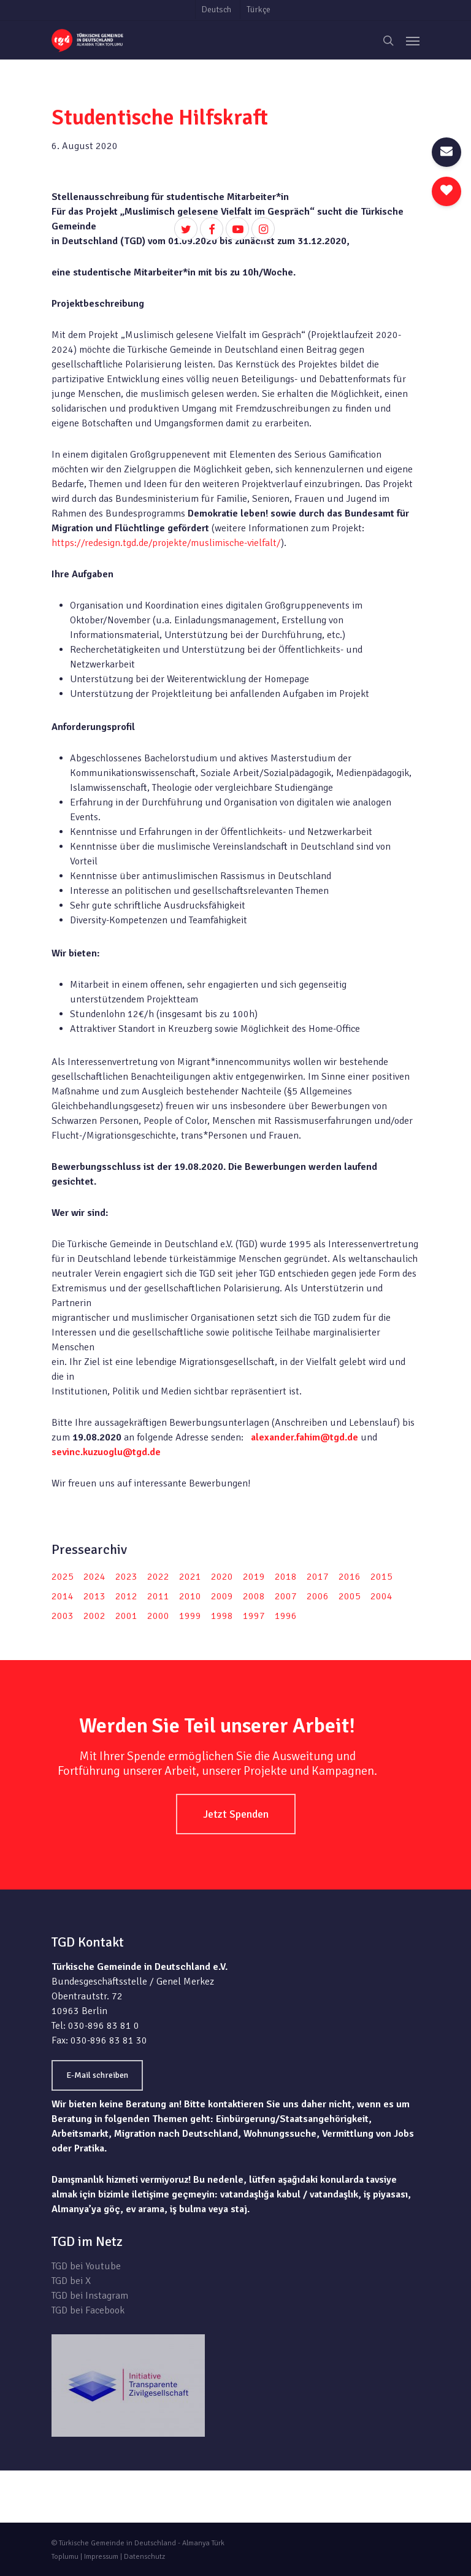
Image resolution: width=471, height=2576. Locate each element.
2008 (254, 1596)
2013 (94, 1596)
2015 (381, 1577)
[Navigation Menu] (412, 40)
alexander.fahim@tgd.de (304, 1437)
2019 (254, 1577)
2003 (63, 1616)
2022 (158, 1577)
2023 (126, 1577)
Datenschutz (144, 2556)
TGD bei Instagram (90, 2296)
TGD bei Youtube (86, 2266)
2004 (381, 1596)
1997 (254, 1616)
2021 (190, 1577)
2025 (63, 1577)
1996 (286, 1616)
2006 (318, 1596)
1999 (190, 1616)
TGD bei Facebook (88, 2310)
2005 (350, 1596)
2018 (286, 1577)
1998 (222, 1616)
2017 (318, 1577)
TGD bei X (71, 2281)
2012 (126, 1596)
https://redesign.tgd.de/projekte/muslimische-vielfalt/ (166, 543)
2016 (350, 1577)
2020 (222, 1577)
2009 (222, 1596)
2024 (94, 1577)
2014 (63, 1596)
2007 (286, 1596)
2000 (158, 1616)
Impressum (101, 2556)
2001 (126, 1616)
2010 (190, 1596)
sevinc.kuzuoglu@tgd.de (106, 1452)
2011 (158, 1596)
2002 (94, 1616)
